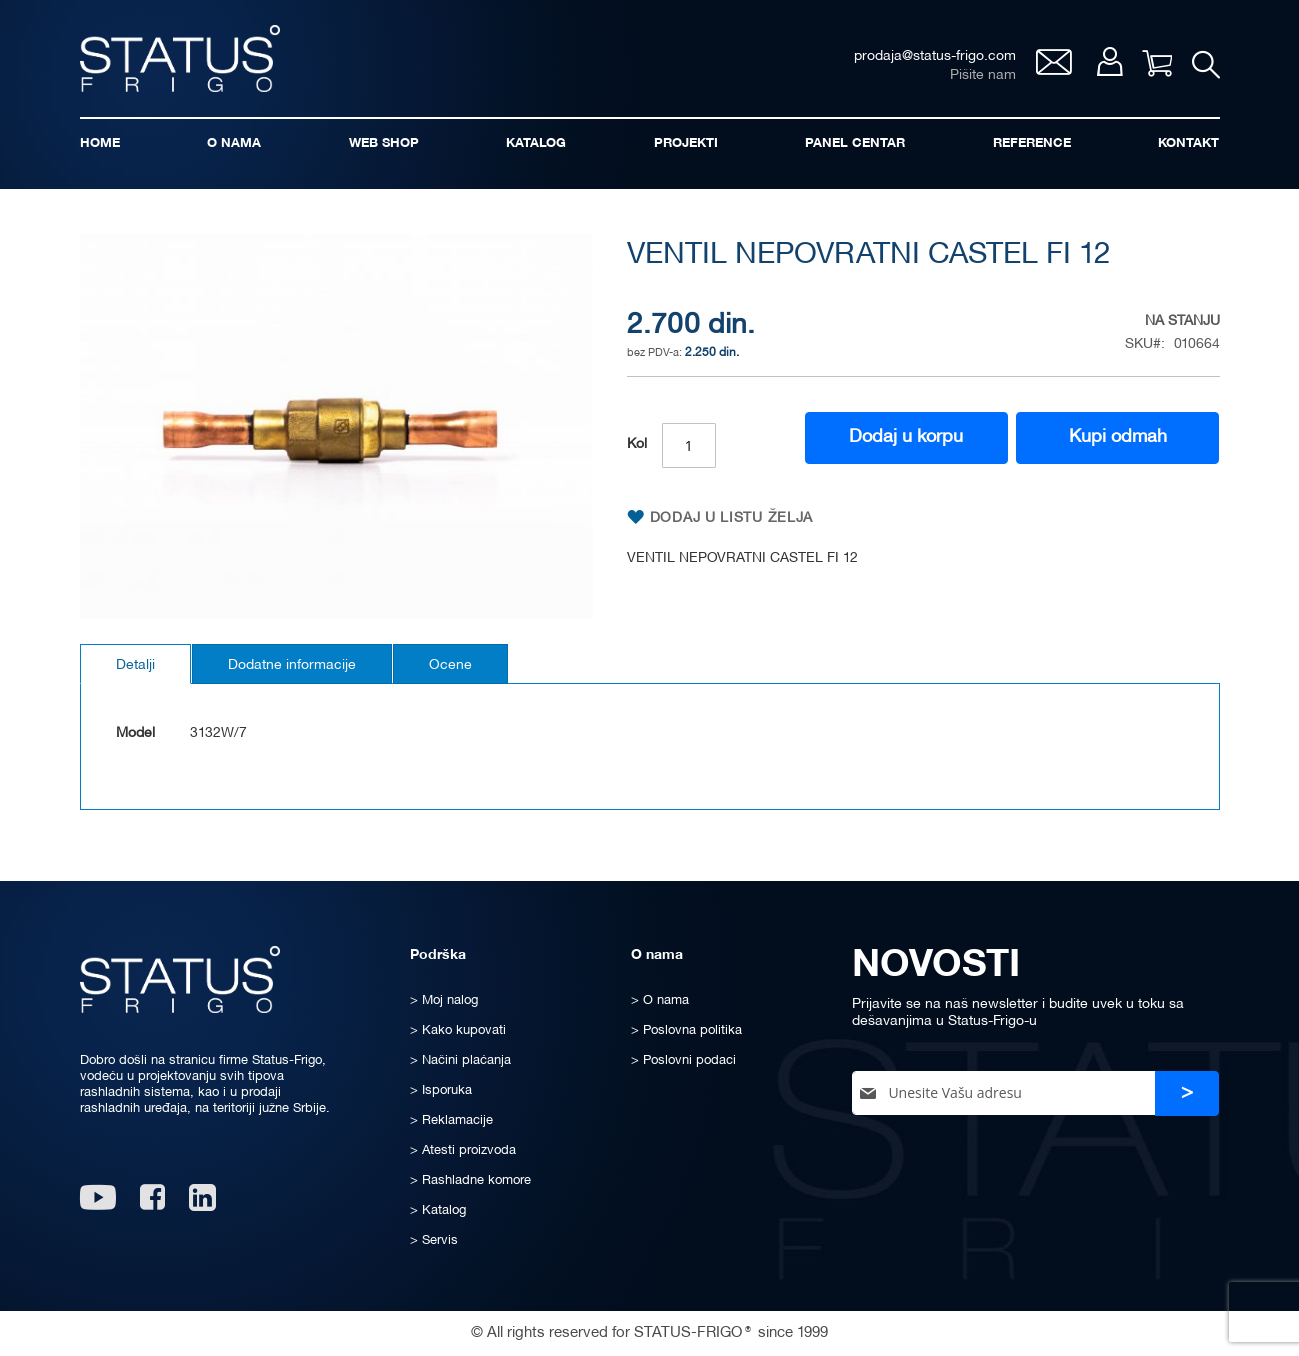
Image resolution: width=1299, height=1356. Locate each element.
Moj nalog (1109, 61)
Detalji (135, 665)
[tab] (135, 664)
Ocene (450, 665)
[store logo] (180, 58)
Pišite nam (983, 75)
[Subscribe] (1187, 1093)
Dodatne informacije (292, 665)
